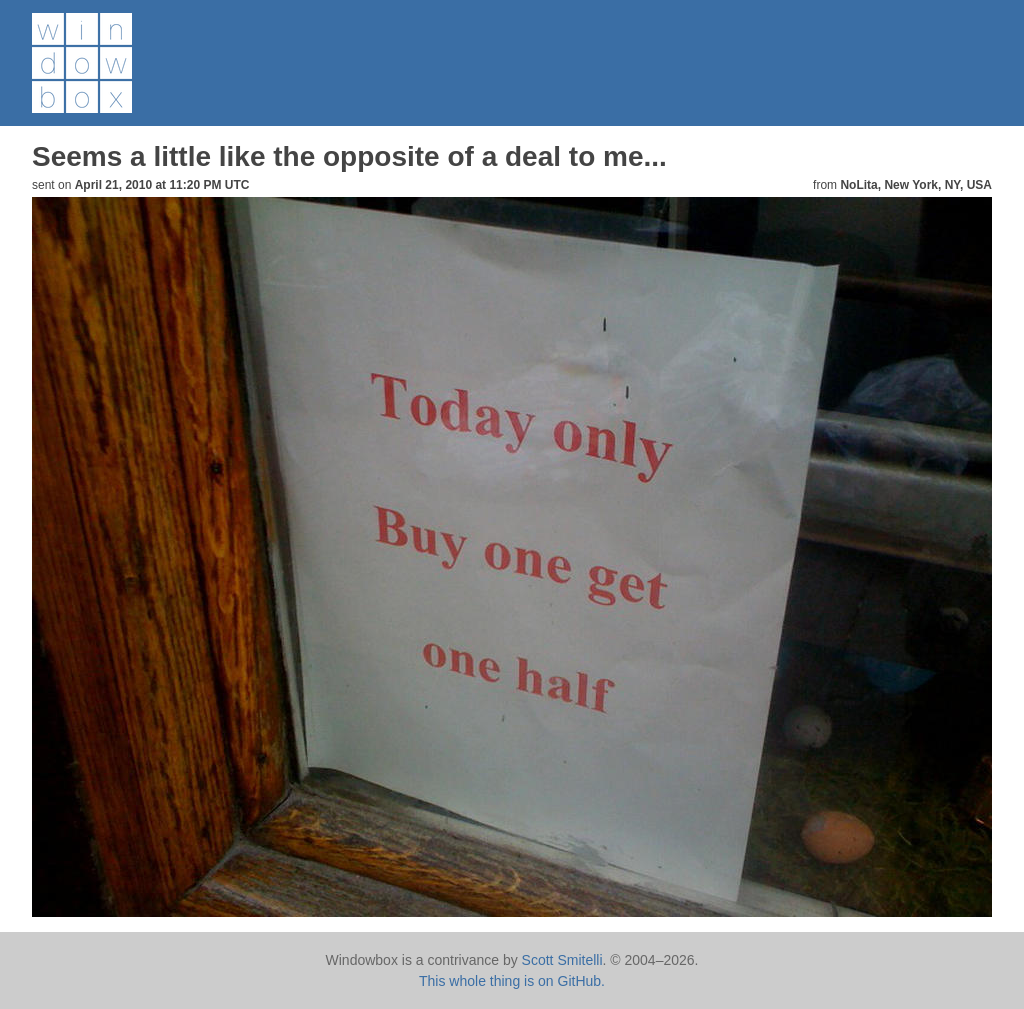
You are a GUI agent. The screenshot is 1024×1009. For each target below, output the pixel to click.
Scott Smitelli (562, 960)
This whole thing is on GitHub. (512, 981)
